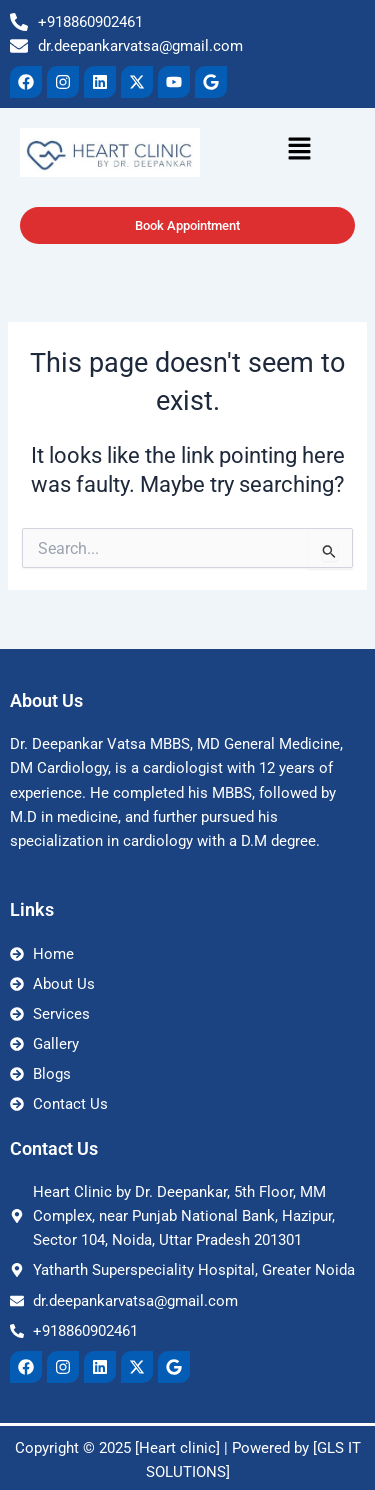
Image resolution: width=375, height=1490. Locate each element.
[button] (270, 150)
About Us (46, 700)
